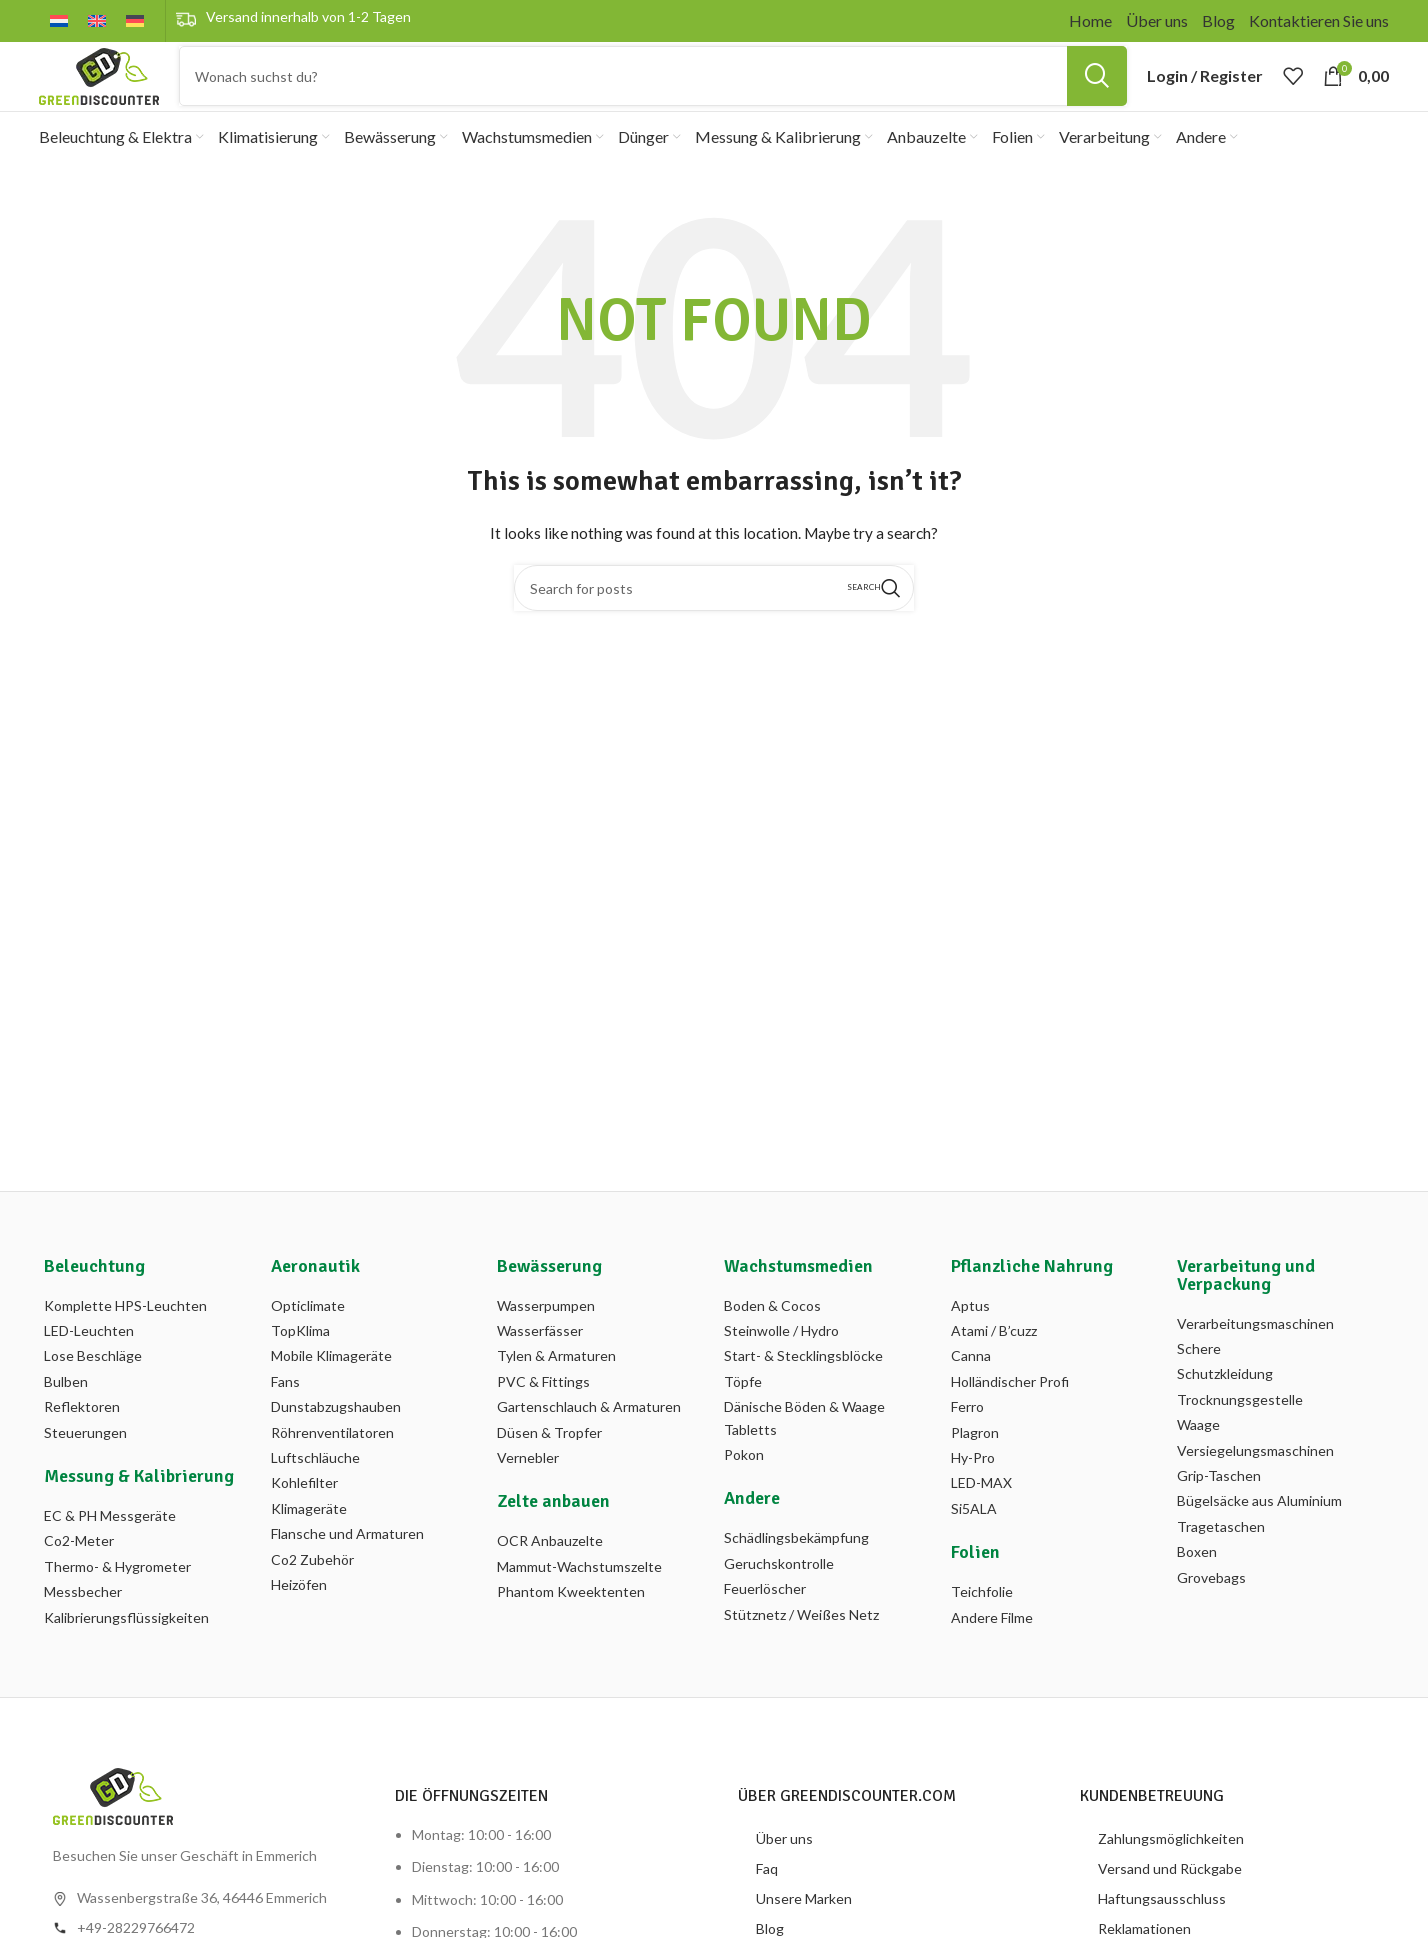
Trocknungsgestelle (1240, 1434)
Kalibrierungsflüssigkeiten (126, 1652)
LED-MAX (981, 1518)
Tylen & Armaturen (556, 1391)
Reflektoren (82, 1442)
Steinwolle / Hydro (781, 1365)
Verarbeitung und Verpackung (1246, 1310)
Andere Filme (992, 1652)
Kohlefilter (304, 1518)
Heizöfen (299, 1619)
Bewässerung (549, 1301)
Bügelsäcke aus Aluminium (1259, 1536)
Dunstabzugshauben (336, 1442)
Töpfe (743, 1416)
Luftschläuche (315, 1492)
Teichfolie (982, 1627)
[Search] (653, 94)
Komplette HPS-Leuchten (125, 1340)
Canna (971, 1391)
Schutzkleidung (1225, 1409)
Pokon (744, 1489)
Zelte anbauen (553, 1537)
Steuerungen (85, 1467)
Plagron (975, 1467)
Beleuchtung (94, 1301)
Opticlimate (308, 1340)
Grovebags (1211, 1612)
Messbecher (83, 1627)
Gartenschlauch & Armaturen (589, 1442)
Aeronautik (315, 1301)
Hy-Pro (973, 1492)
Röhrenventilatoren (332, 1467)
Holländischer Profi (1010, 1416)
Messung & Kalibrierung (139, 1511)
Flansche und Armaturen (347, 1569)
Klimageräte (309, 1543)
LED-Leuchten (89, 1365)
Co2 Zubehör (312, 1594)
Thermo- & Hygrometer (117, 1601)
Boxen (1197, 1587)
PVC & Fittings (543, 1416)
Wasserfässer (540, 1365)
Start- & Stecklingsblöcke (803, 1391)
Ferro (967, 1442)
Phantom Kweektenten (571, 1627)
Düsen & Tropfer (549, 1467)
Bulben (66, 1416)
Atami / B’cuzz (994, 1365)
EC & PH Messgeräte (110, 1550)
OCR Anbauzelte (550, 1576)
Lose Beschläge (93, 1391)
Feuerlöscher (765, 1624)
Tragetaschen (1221, 1561)
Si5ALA (974, 1543)
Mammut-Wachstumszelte (579, 1601)
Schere (1199, 1383)
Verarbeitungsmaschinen (1255, 1358)
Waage (1198, 1460)
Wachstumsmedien (798, 1301)
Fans (285, 1416)
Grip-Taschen (1219, 1510)
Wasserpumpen (546, 1340)
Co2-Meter (79, 1576)
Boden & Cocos (772, 1340)
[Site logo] (99, 92)
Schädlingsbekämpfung (796, 1573)
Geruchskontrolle (779, 1598)
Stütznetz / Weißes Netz (801, 1649)
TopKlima (300, 1365)
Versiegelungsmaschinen (1255, 1485)
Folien (975, 1588)
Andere (752, 1534)
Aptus (970, 1340)
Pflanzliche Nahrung (1032, 1301)
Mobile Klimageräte (331, 1391)
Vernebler (528, 1492)
